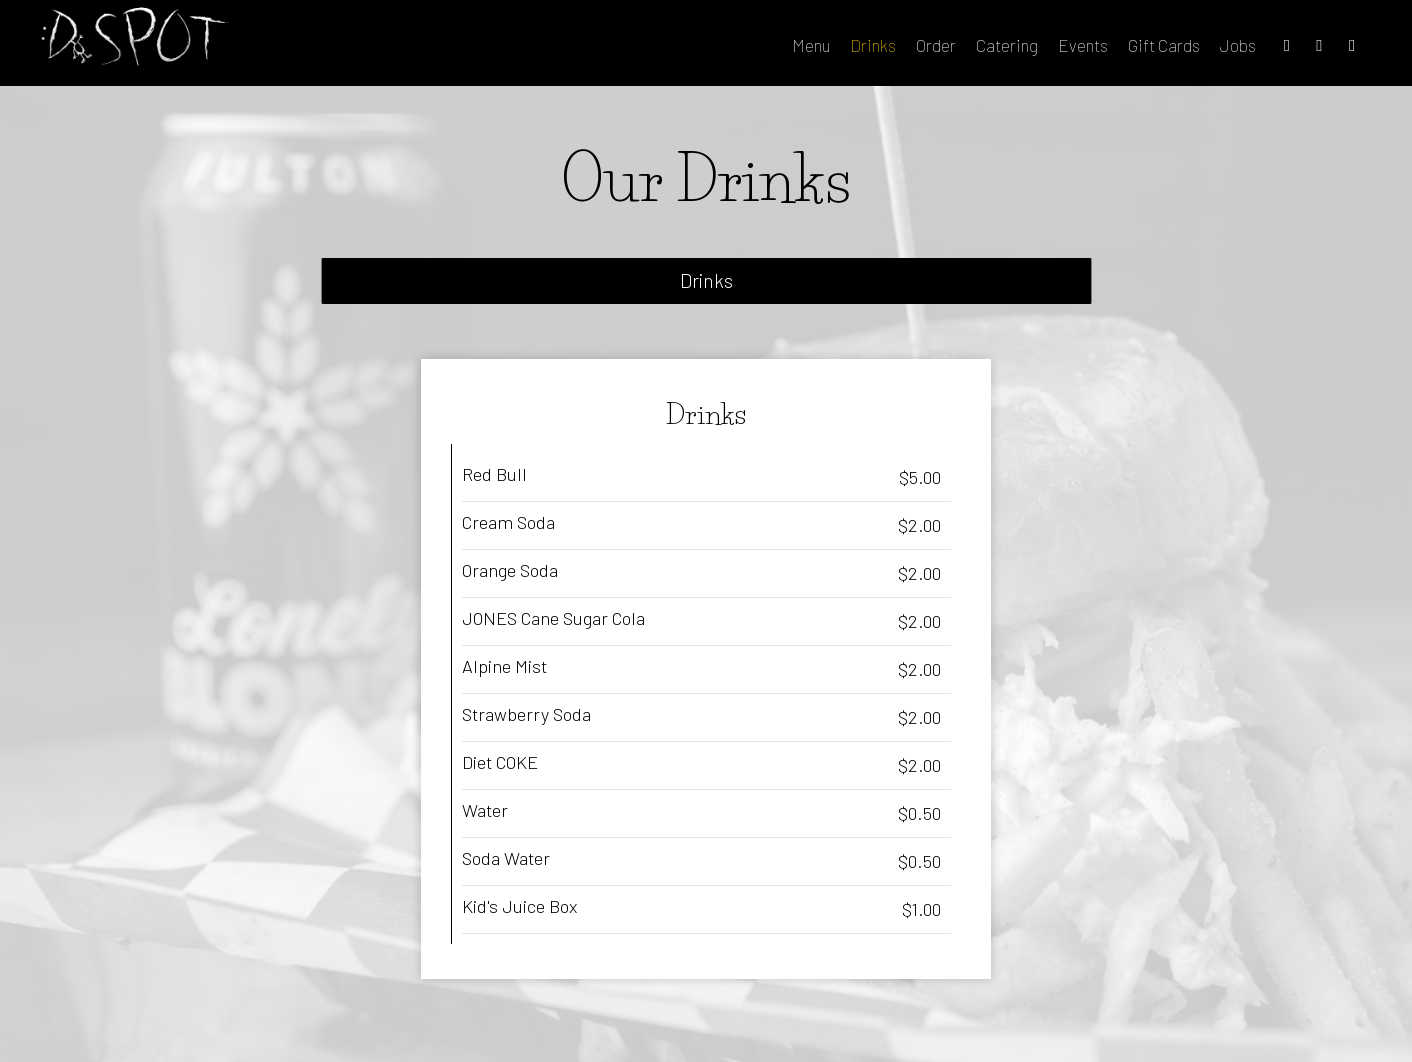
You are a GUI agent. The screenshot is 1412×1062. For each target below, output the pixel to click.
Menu (760, 50)
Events (1032, 50)
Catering (956, 50)
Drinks (822, 50)
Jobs (1187, 50)
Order (885, 50)
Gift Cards (1113, 50)
